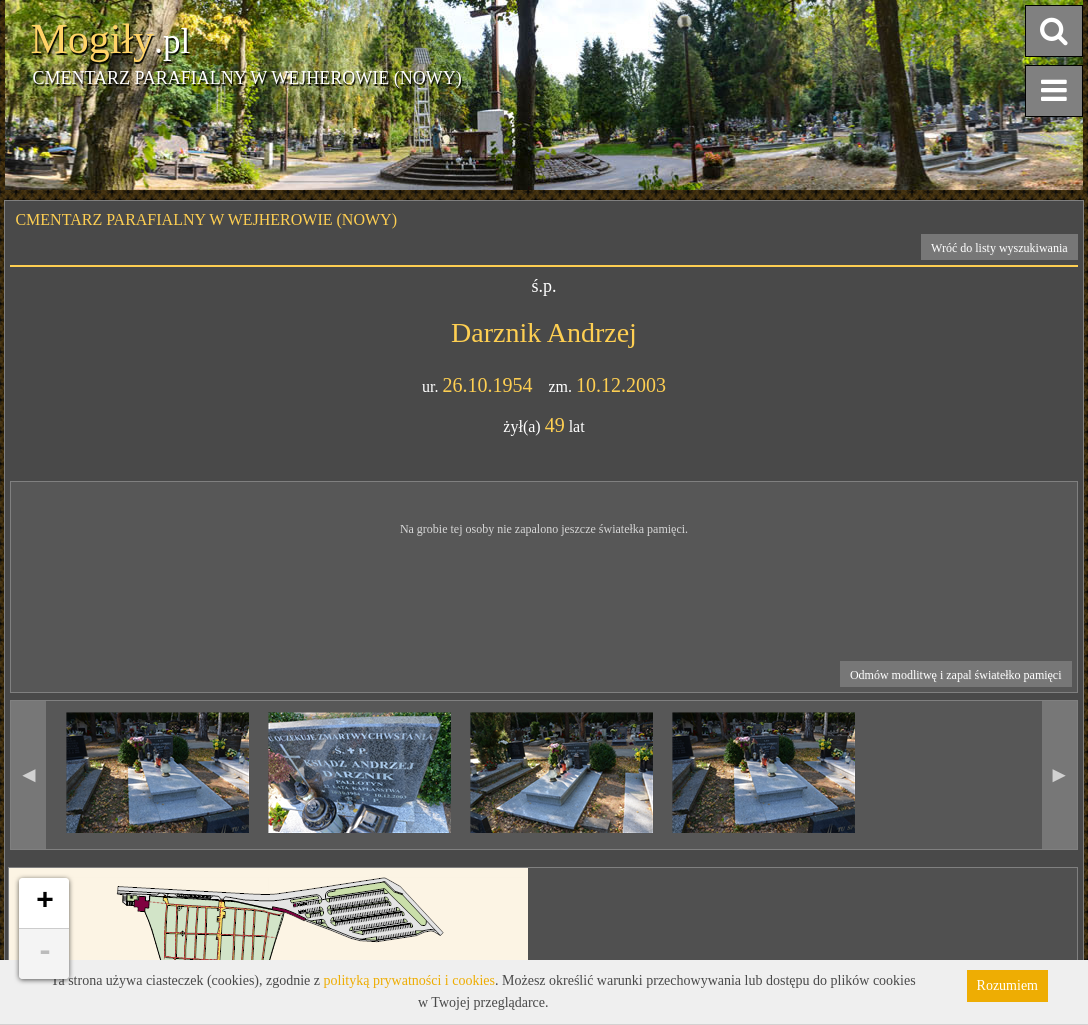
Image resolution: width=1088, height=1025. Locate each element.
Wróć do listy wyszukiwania (999, 248)
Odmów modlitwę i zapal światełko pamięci (956, 675)
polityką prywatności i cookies (409, 980)
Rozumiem (1007, 985)
